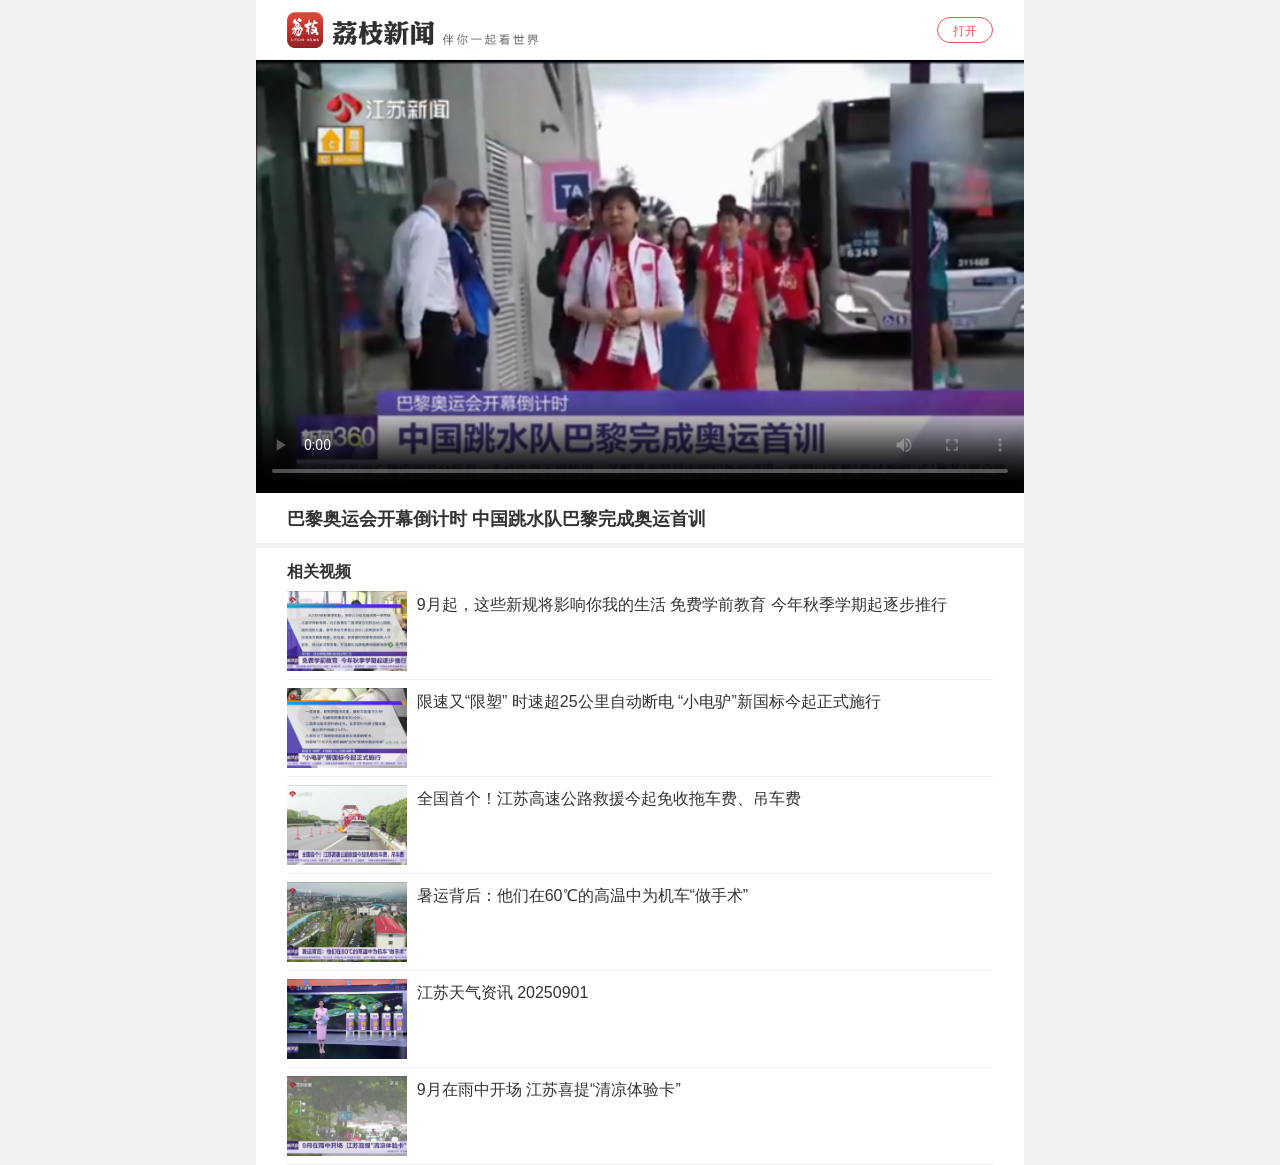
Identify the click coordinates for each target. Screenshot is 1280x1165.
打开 (965, 31)
